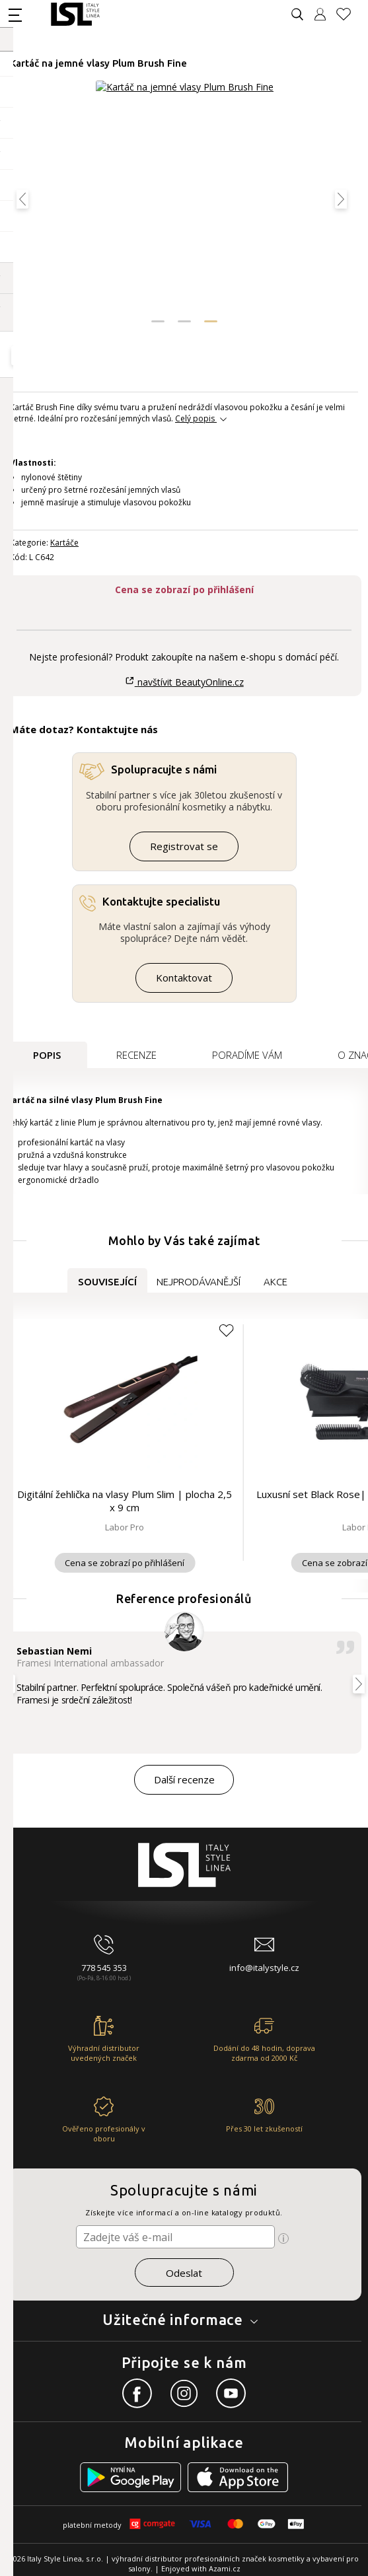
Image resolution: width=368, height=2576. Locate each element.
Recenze (136, 1054)
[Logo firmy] (75, 14)
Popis (47, 1054)
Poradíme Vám (247, 1054)
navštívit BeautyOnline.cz (183, 682)
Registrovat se (184, 846)
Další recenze (184, 1779)
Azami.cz (224, 2568)
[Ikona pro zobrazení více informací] (283, 2238)
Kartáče (64, 542)
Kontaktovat (184, 977)
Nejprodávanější (198, 1281)
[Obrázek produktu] (185, 206)
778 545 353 (104, 1968)
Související (107, 1281)
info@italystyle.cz (264, 1968)
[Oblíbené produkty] (348, 14)
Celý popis (195, 418)
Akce (275, 1281)
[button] (158, 321)
